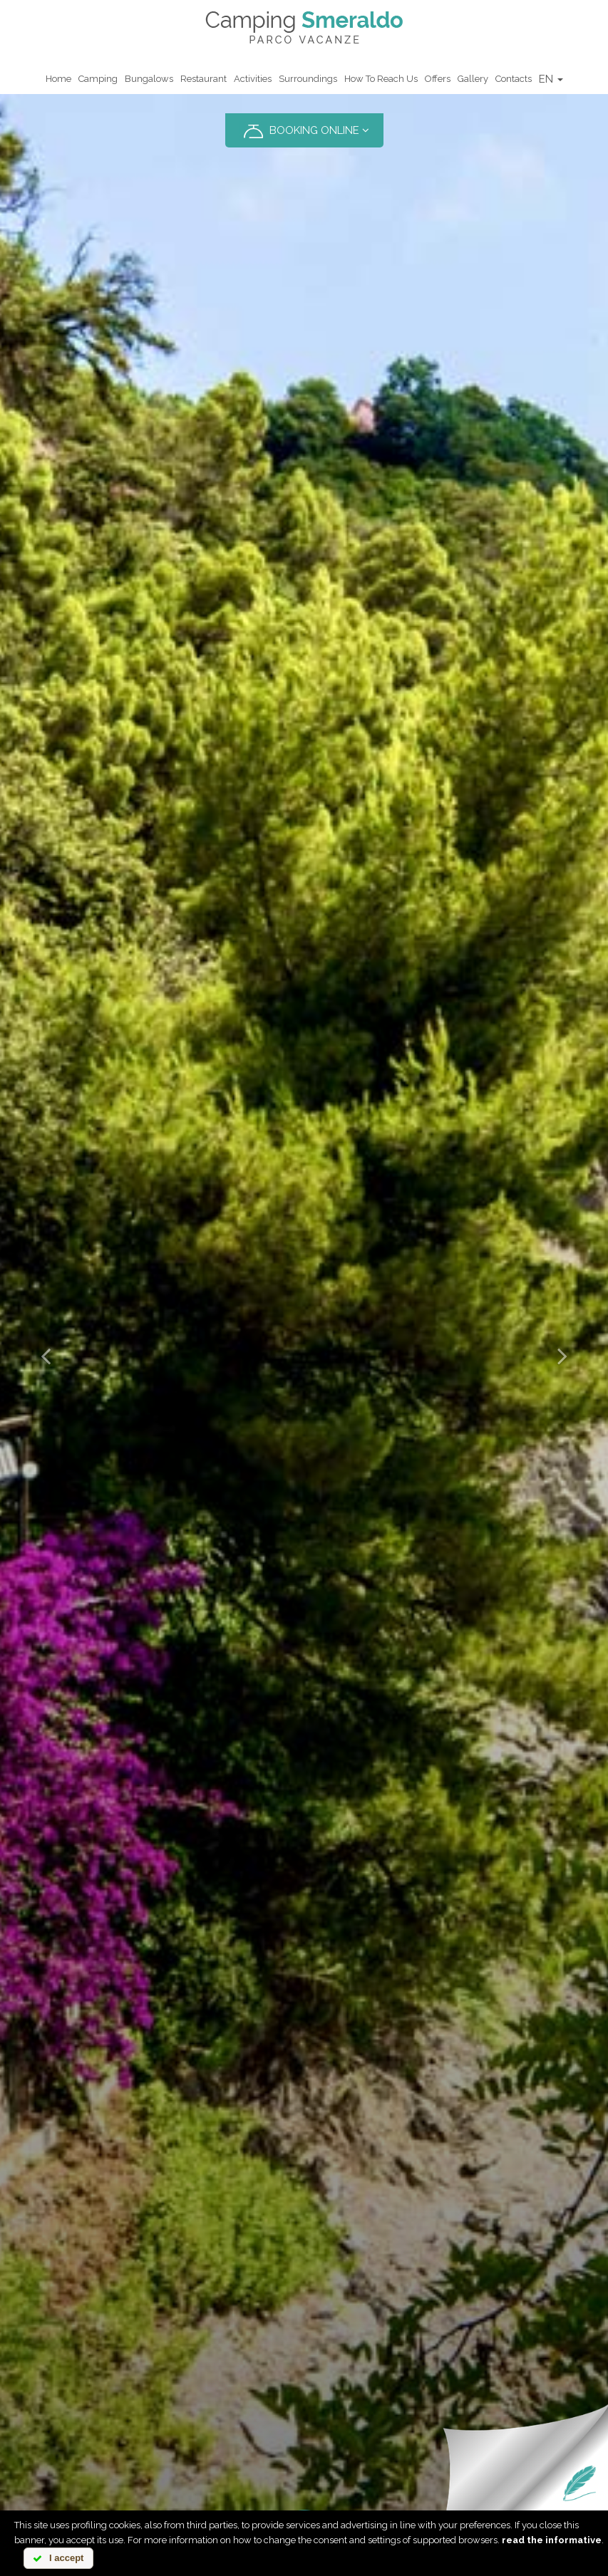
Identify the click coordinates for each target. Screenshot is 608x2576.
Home (58, 78)
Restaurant (203, 78)
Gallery (473, 78)
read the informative (552, 2540)
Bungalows (149, 78)
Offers (437, 78)
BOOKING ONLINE (304, 131)
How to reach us (381, 78)
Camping (98, 78)
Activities (253, 78)
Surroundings (308, 78)
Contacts (513, 78)
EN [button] (551, 79)
